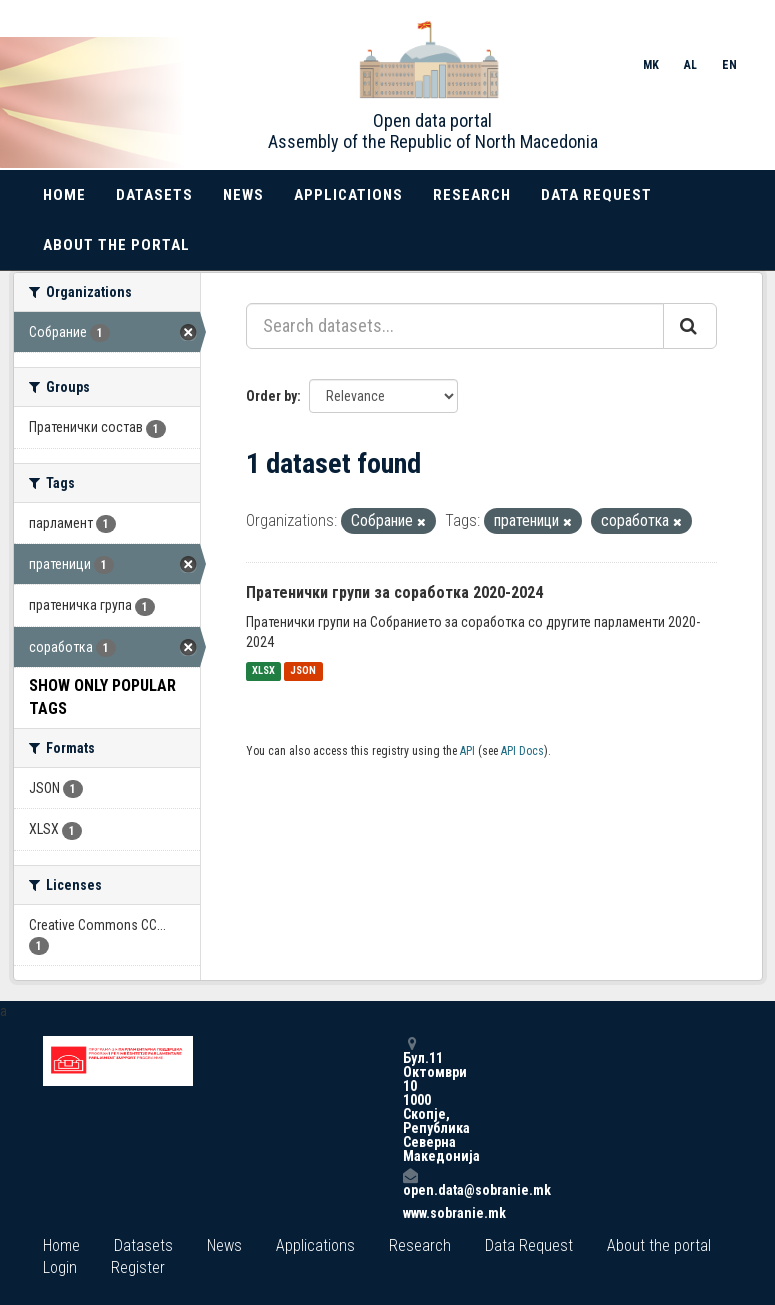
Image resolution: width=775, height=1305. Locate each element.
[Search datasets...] (455, 326)
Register (138, 1267)
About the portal (116, 245)
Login (60, 1267)
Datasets (154, 195)
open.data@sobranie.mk (410, 1182)
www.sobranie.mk (410, 1213)
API (467, 751)
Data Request (596, 195)
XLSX (263, 671)
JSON (303, 671)
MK (651, 65)
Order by (271, 396)
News (243, 195)
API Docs (522, 751)
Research (472, 195)
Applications (348, 195)
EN (729, 65)
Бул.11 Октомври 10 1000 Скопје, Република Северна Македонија (410, 1099)
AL (690, 65)
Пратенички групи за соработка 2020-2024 (394, 592)
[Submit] (690, 326)
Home (64, 195)
